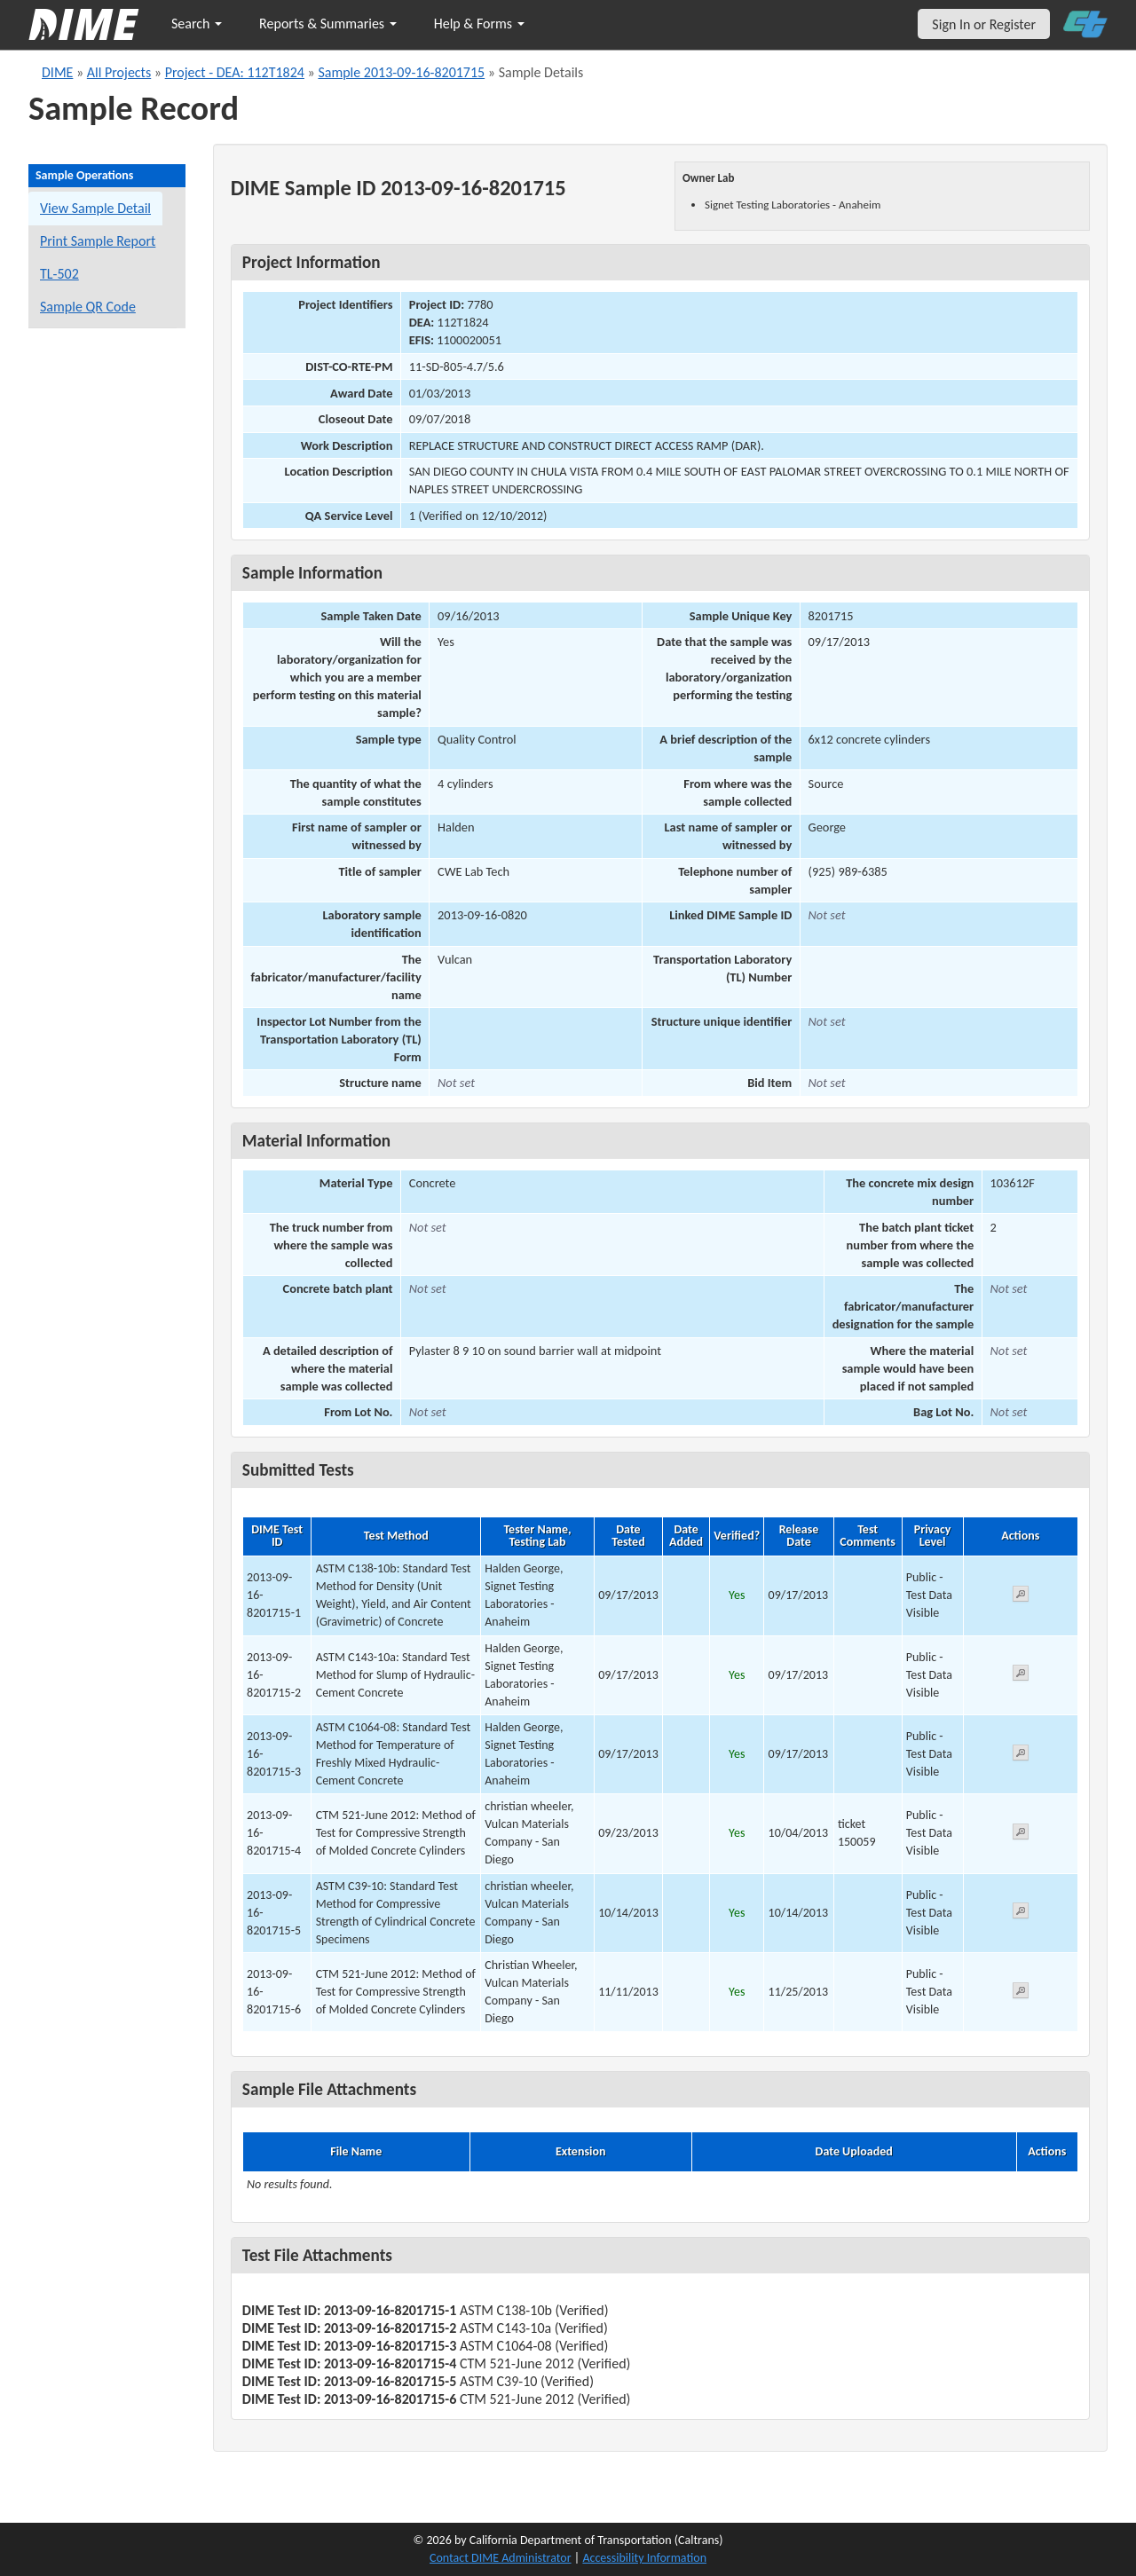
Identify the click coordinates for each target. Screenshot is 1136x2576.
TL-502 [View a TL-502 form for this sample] (59, 273)
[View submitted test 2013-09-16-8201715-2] (1021, 1675)
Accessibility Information (644, 2557)
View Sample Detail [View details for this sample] (95, 208)
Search (196, 23)
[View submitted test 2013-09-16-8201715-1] (1021, 1596)
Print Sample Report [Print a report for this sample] (97, 240)
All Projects (119, 72)
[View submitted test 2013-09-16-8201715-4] (1021, 1834)
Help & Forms (479, 23)
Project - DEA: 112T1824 (234, 72)
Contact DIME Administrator (501, 2557)
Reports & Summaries (328, 23)
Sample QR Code (88, 306)
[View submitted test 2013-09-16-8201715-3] (1021, 1755)
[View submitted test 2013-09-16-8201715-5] (1021, 1913)
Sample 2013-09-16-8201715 (401, 72)
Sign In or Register (984, 24)
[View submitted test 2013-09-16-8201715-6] (1021, 1993)
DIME (57, 72)
